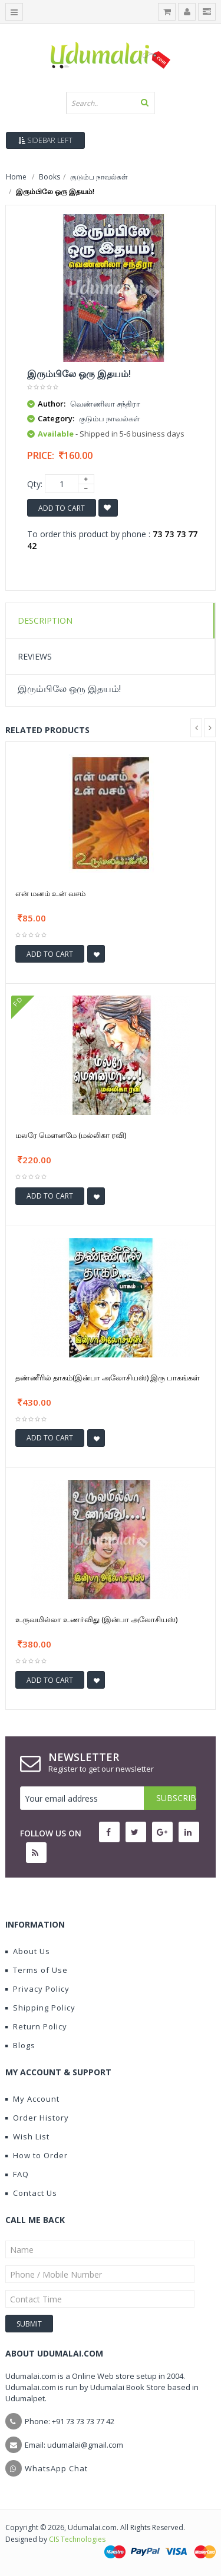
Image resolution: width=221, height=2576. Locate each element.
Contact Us (31, 2193)
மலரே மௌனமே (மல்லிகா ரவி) (70, 1135)
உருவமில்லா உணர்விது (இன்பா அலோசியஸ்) (96, 1619)
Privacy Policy (37, 1988)
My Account (32, 2099)
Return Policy (36, 2026)
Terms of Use (36, 1970)
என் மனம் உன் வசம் (50, 893)
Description (45, 620)
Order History (37, 2117)
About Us (27, 1951)
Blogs (20, 2045)
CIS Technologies (77, 2539)
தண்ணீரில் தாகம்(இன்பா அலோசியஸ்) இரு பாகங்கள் (107, 1377)
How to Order (36, 2155)
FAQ (17, 2174)
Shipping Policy (40, 2007)
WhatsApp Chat (56, 2468)
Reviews (35, 656)
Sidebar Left (45, 140)
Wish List (27, 2136)
